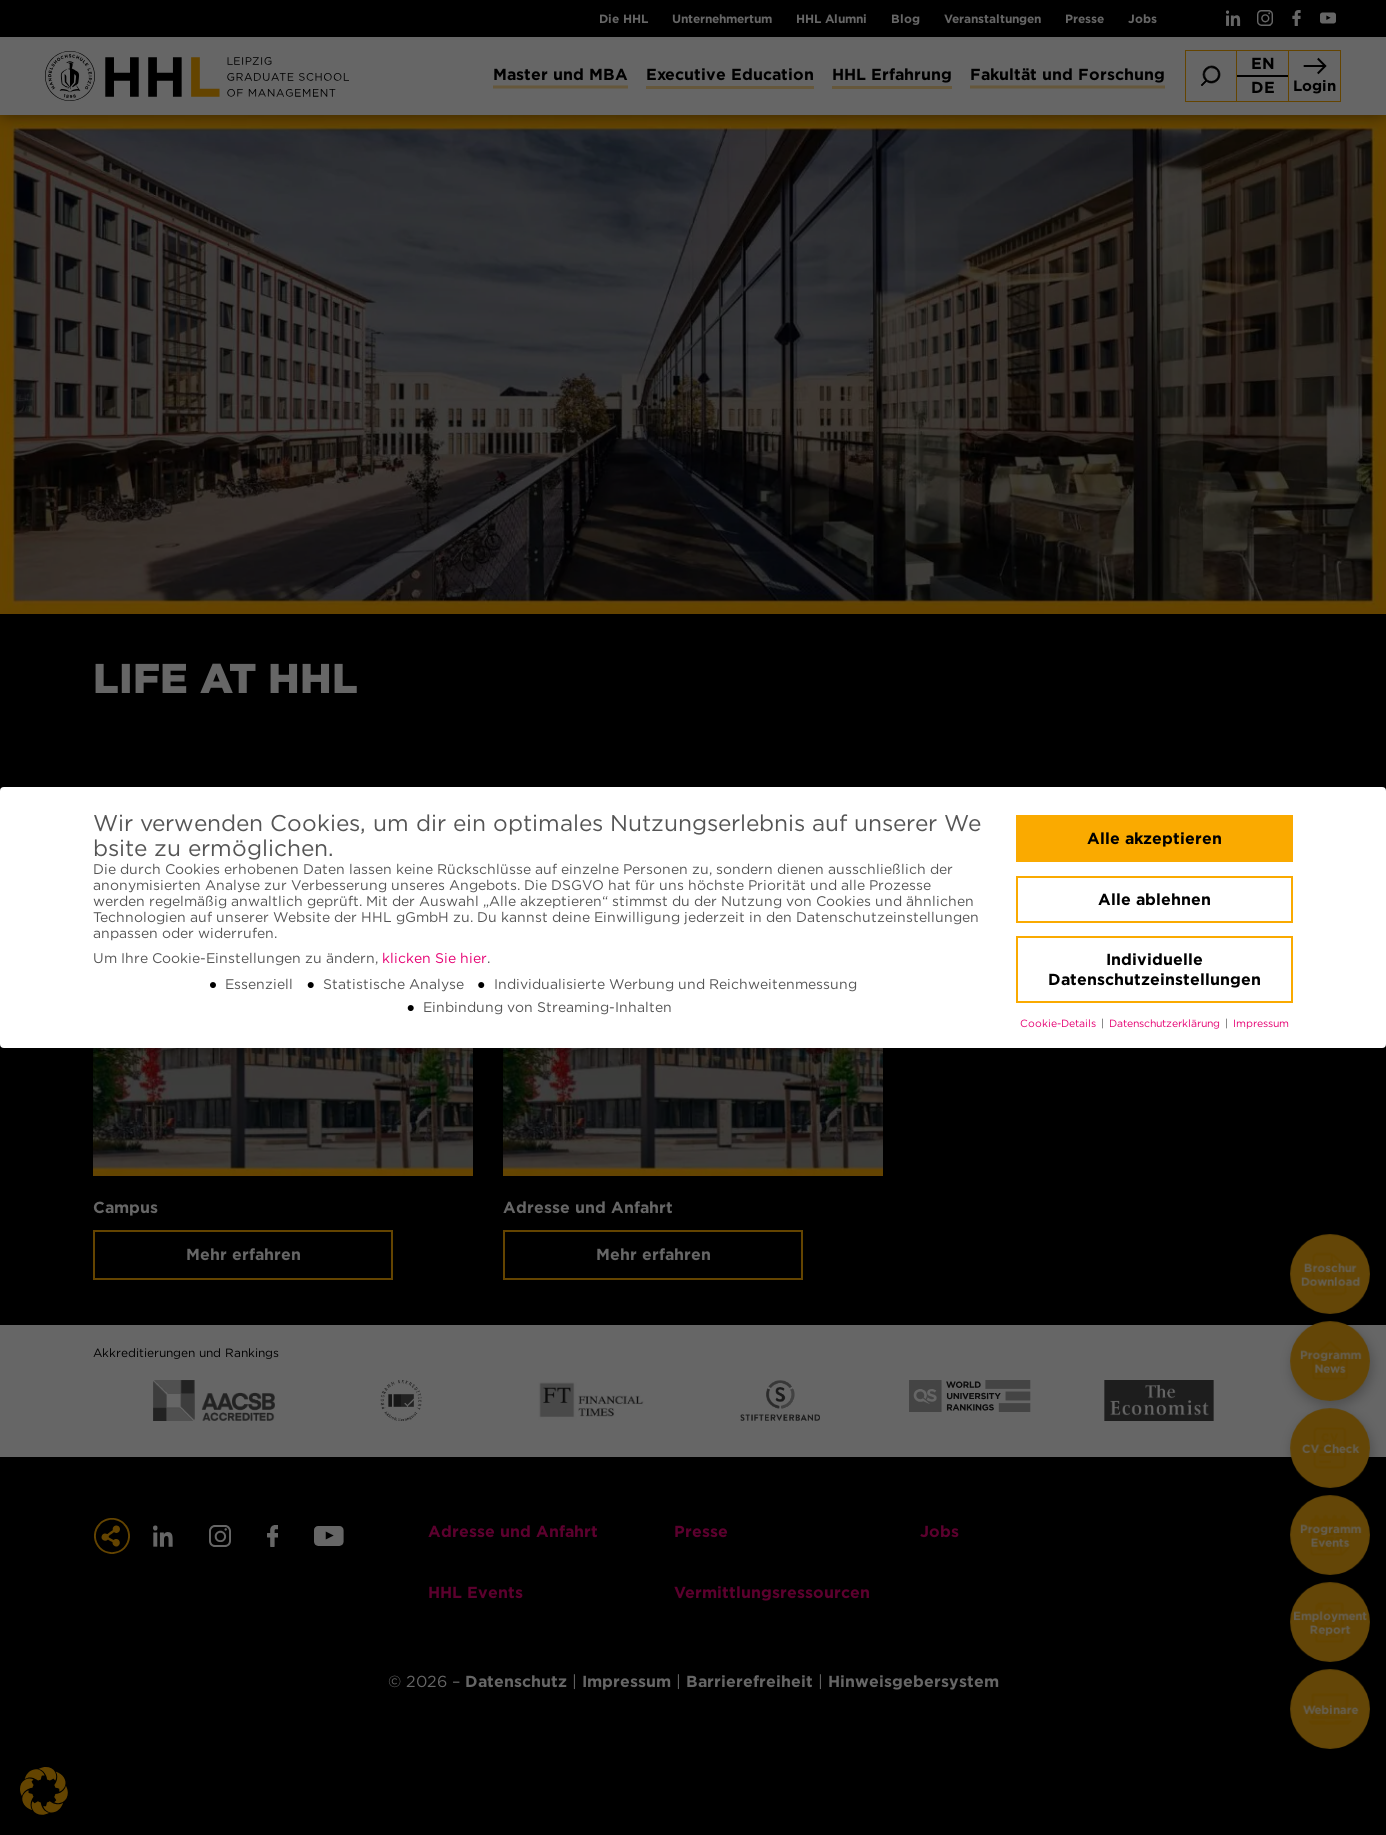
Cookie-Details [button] (1059, 1023)
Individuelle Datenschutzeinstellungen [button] (1154, 969)
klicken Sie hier (434, 958)
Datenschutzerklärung (1166, 1023)
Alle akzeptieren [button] (1154, 838)
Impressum (1261, 1023)
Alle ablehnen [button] (1154, 899)
